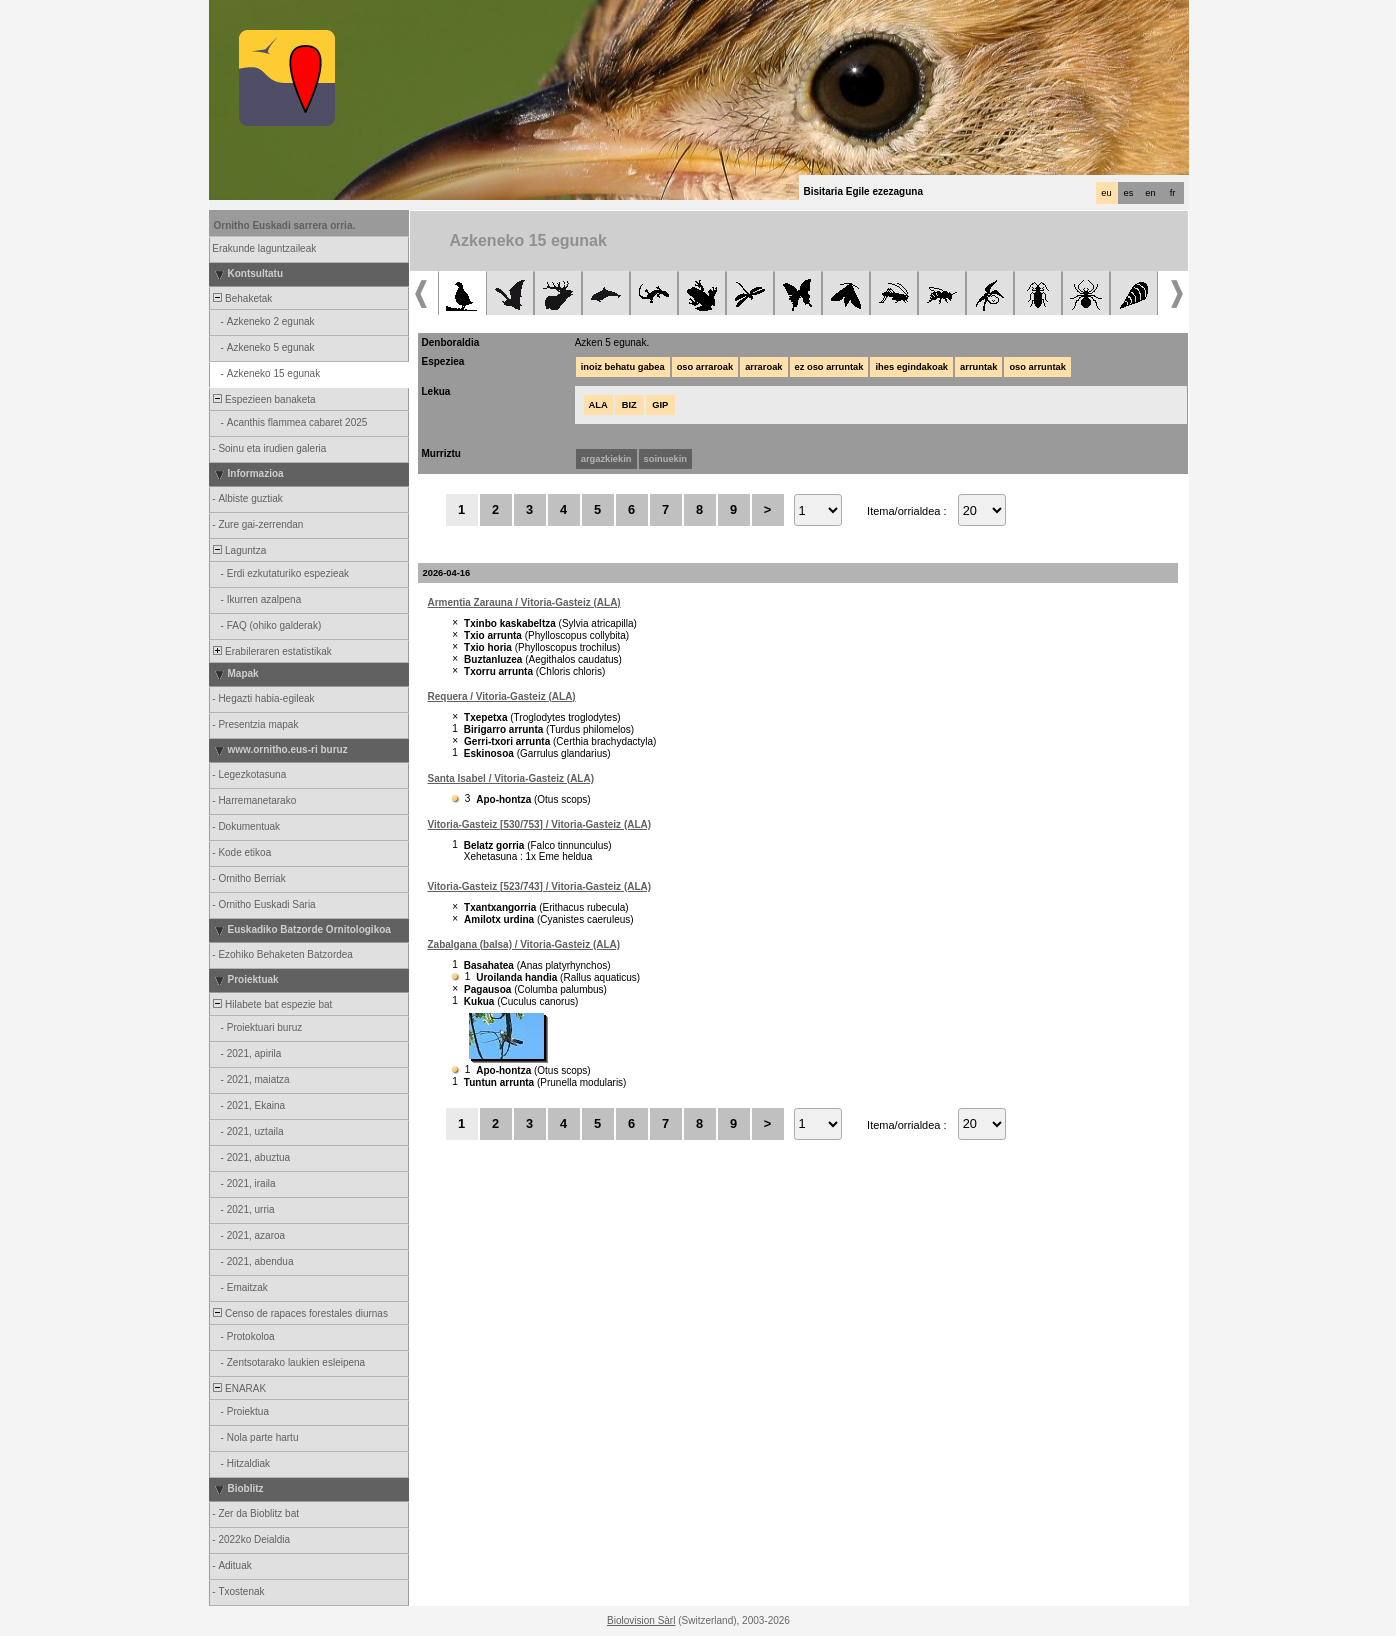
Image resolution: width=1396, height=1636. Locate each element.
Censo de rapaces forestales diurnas (299, 1313)
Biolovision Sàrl (641, 1620)
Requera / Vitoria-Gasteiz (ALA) (502, 696)
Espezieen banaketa (263, 399)
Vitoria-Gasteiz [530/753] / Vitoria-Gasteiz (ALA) (540, 824)
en (1150, 193)
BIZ (629, 405)
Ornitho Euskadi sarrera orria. (285, 225)
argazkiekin (606, 459)
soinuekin (666, 459)
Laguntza (239, 550)
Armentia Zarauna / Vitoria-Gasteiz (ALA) (524, 602)
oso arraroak (705, 367)
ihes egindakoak (911, 367)
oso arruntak (1037, 367)
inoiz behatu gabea (623, 367)
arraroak (763, 367)
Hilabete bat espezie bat (272, 1004)
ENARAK (239, 1388)
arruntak (978, 367)
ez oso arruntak (829, 367)
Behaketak (242, 298)
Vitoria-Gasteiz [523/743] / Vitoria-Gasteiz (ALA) (540, 886)
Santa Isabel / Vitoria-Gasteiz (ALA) (511, 778)
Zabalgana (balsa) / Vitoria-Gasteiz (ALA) (524, 944)
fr (1173, 193)
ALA (598, 405)
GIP (660, 405)
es (1129, 193)
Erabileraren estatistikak (271, 651)
